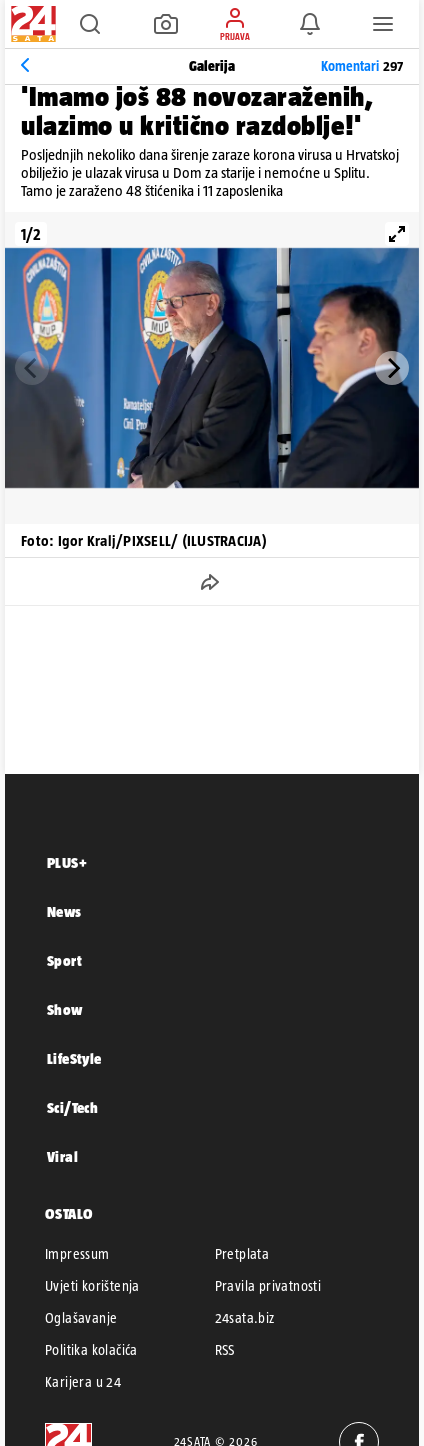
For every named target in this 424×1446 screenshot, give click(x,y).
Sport (64, 960)
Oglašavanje (81, 1318)
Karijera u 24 (83, 1382)
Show (65, 1009)
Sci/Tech (72, 1107)
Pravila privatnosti (268, 1286)
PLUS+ (67, 862)
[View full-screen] (397, 234)
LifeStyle (74, 1058)
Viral (62, 1156)
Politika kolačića (91, 1350)
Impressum (77, 1254)
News (64, 911)
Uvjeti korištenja (92, 1286)
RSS (225, 1350)
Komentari (362, 66)
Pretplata (242, 1254)
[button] (90, 24)
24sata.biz (245, 1318)
